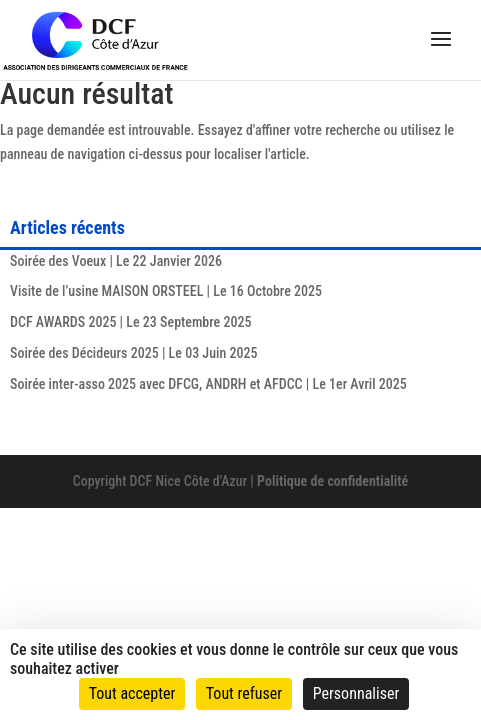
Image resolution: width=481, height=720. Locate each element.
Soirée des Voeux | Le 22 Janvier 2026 (116, 261)
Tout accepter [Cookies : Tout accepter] (132, 693)
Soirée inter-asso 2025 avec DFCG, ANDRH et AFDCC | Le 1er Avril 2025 (208, 384)
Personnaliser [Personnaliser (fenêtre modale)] (356, 693)
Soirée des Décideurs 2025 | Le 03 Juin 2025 (133, 353)
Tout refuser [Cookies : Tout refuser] (244, 693)
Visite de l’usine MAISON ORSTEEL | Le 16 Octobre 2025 (166, 291)
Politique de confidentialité (332, 481)
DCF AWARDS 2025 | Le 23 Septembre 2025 (130, 322)
